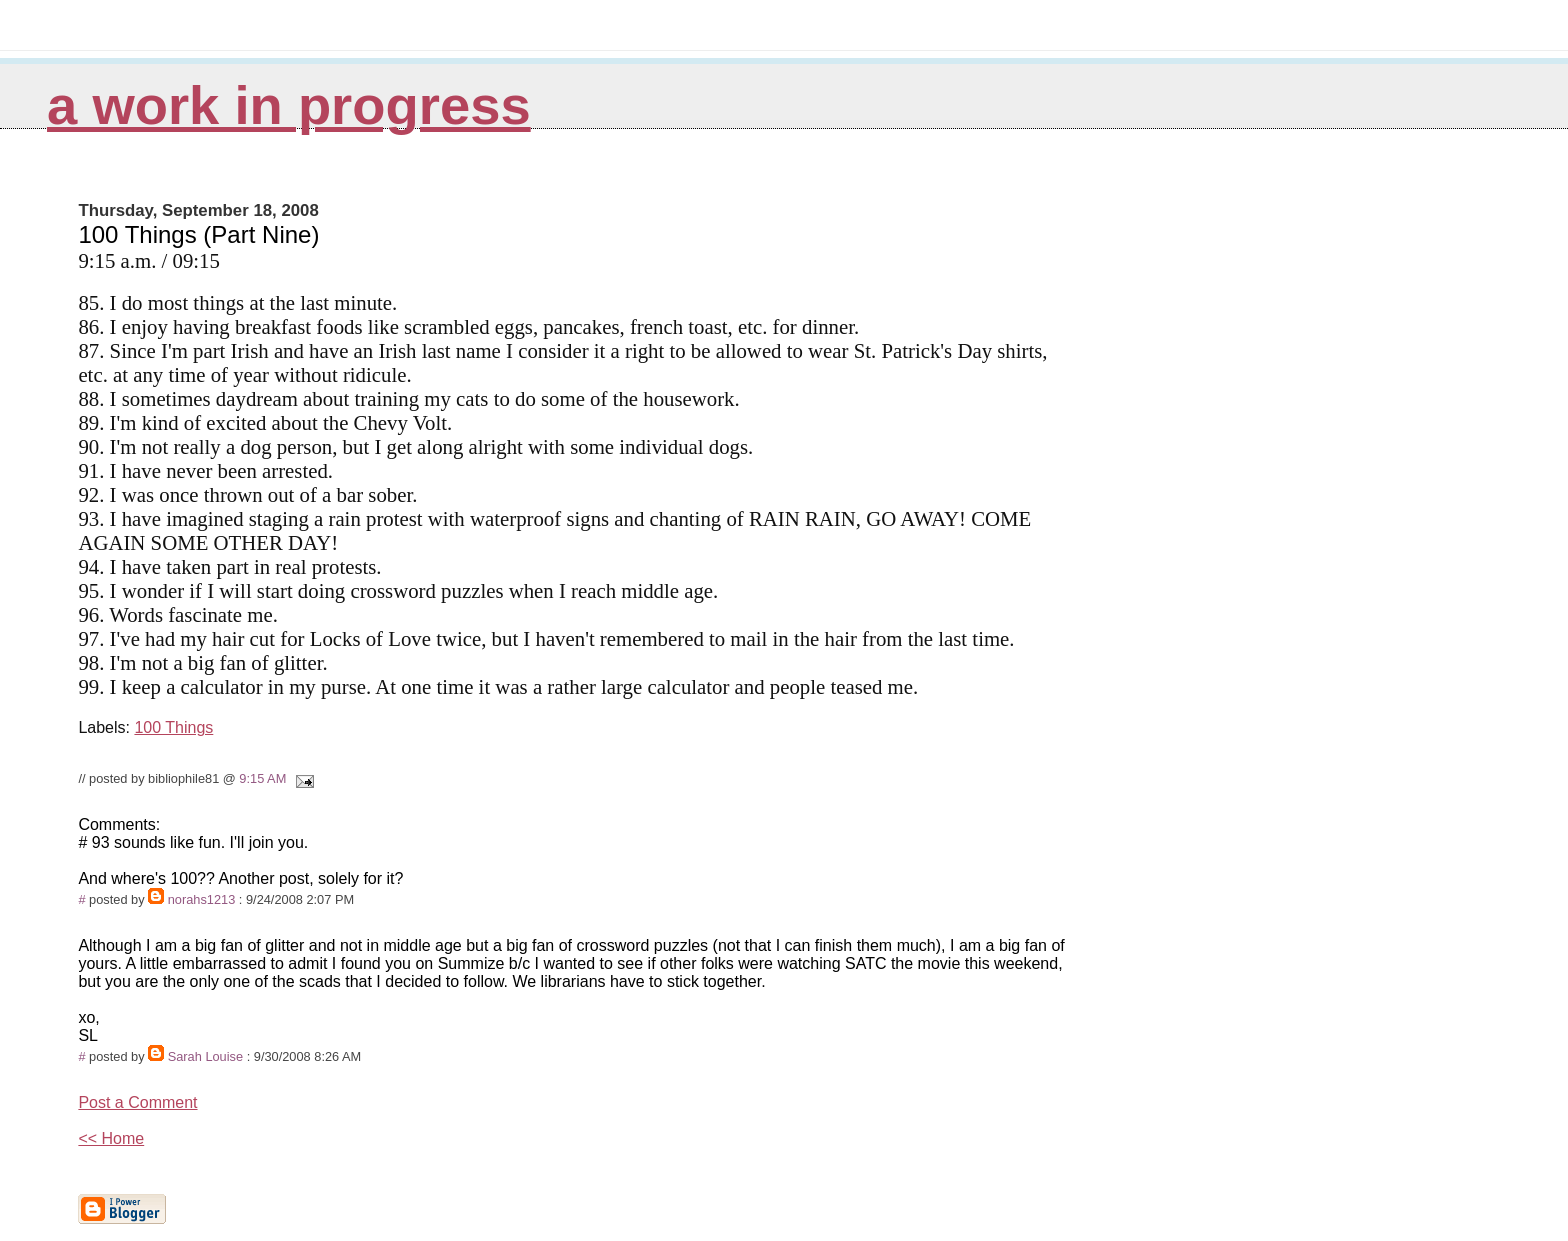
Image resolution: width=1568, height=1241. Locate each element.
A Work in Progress (289, 105)
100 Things (173, 727)
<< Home (111, 1138)
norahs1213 (202, 899)
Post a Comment (137, 1102)
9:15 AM (262, 778)
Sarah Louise (205, 1056)
